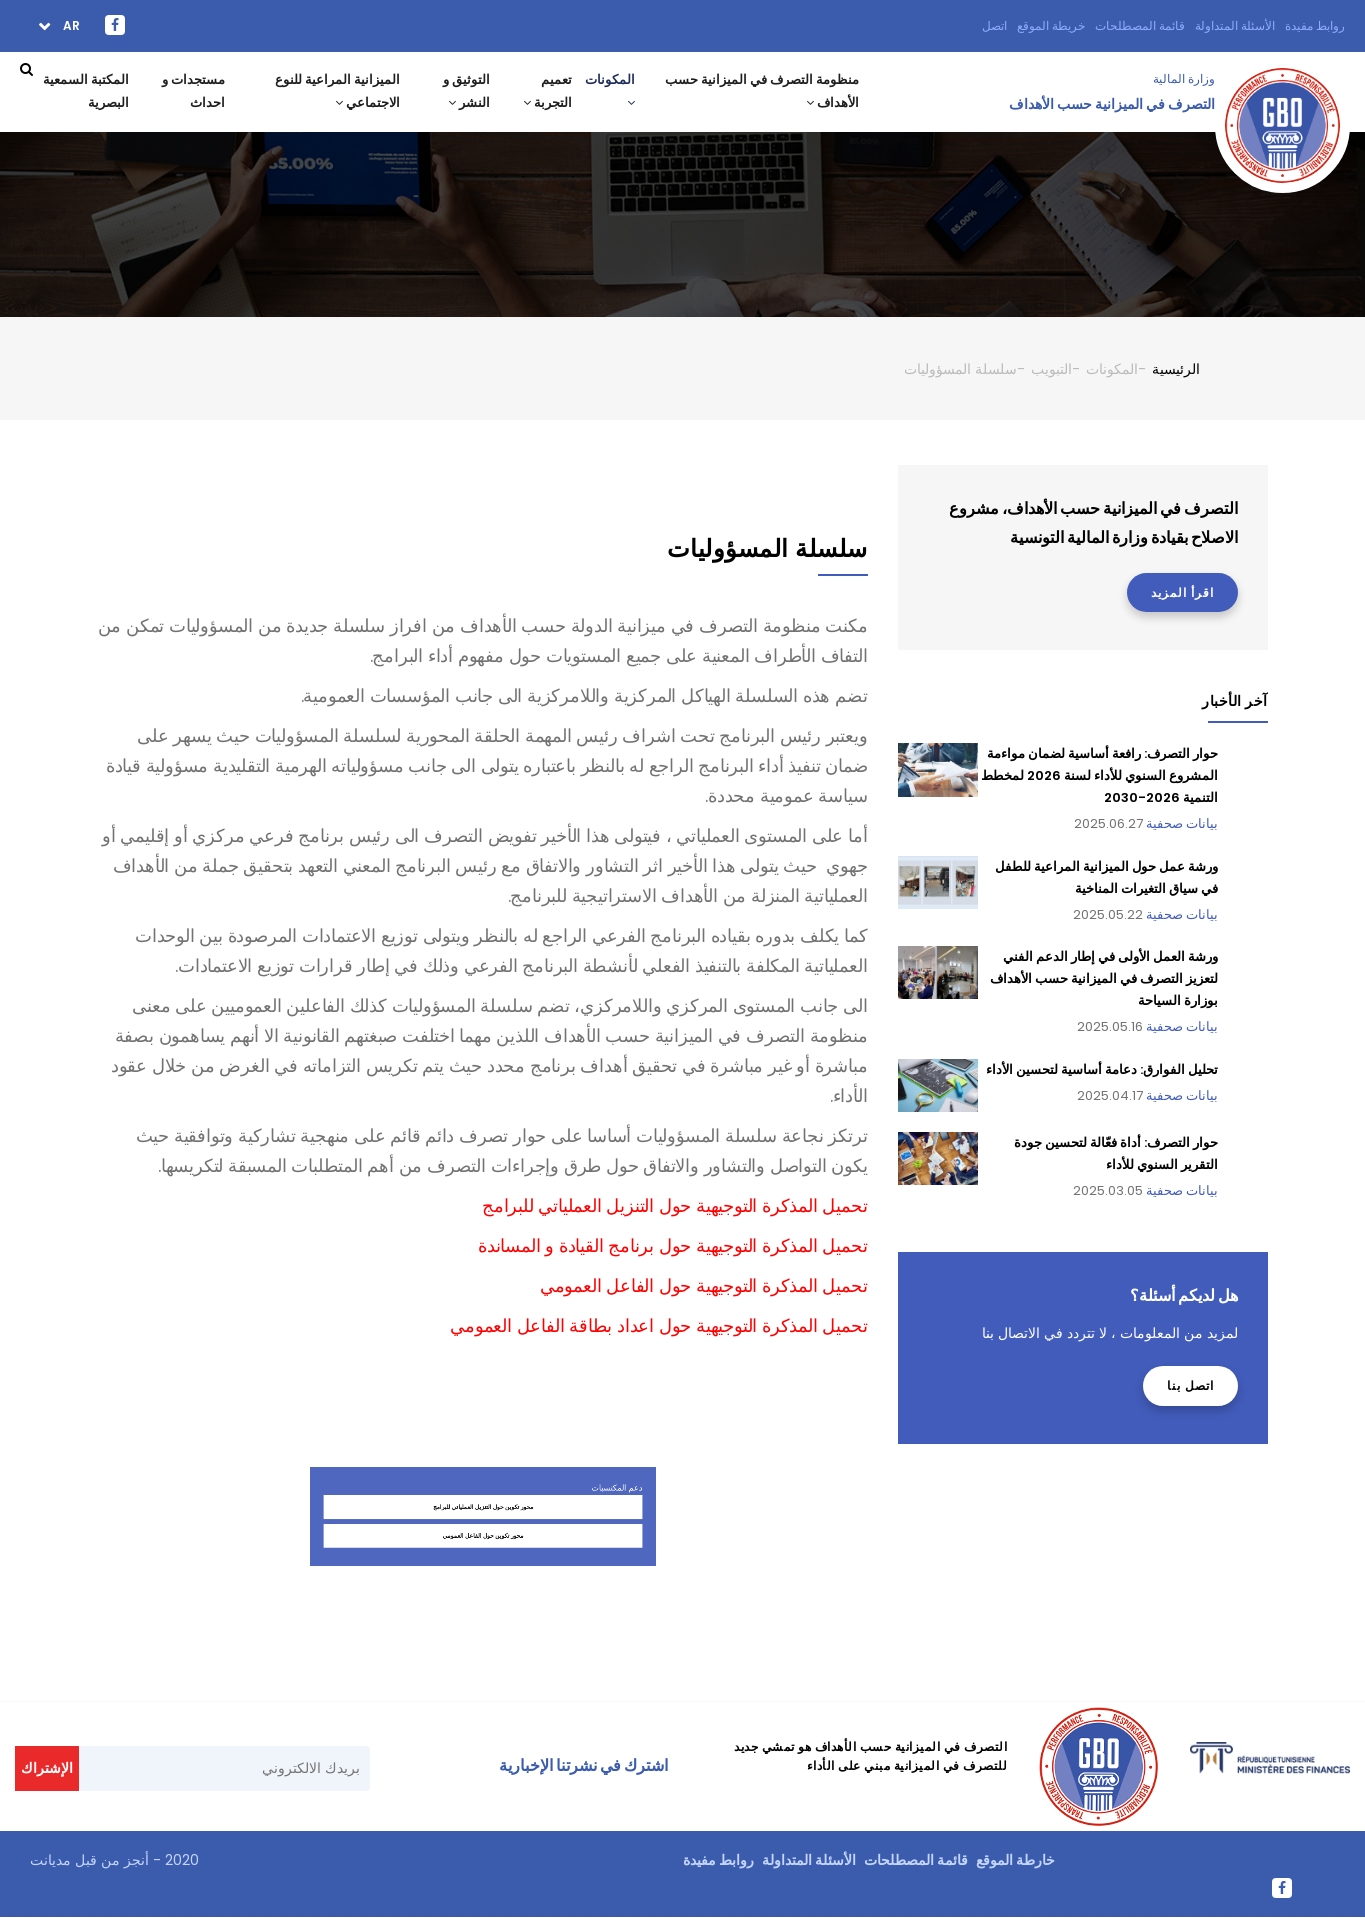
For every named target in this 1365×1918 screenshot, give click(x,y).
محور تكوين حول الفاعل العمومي (482, 1645)
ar (70, 25)
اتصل (994, 25)
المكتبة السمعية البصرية (83, 91)
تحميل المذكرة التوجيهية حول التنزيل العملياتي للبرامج (674, 1205)
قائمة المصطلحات (1140, 25)
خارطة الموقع (1015, 1860)
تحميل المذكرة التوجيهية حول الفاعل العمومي (704, 1285)
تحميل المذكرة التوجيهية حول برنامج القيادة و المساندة (672, 1245)
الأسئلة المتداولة (1235, 25)
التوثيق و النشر (462, 91)
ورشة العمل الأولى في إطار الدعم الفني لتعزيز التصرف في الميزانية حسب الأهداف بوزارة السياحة (1104, 978)
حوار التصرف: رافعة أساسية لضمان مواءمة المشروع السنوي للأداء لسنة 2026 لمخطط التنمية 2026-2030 (1099, 775)
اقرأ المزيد (1182, 592)
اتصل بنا (1190, 1385)
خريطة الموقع (1051, 25)
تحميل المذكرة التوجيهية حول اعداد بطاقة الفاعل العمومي (658, 1325)
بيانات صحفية (1182, 823)
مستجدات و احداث (191, 91)
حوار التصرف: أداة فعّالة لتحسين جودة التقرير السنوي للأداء (1116, 1153)
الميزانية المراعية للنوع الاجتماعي (333, 91)
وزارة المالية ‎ (1182, 78)
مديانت (50, 1860)
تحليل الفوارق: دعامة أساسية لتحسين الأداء (1102, 1069)
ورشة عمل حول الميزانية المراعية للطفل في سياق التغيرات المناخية (1106, 877)
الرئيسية (1176, 369)
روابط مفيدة (1315, 25)
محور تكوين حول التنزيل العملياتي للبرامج (482, 1635)
